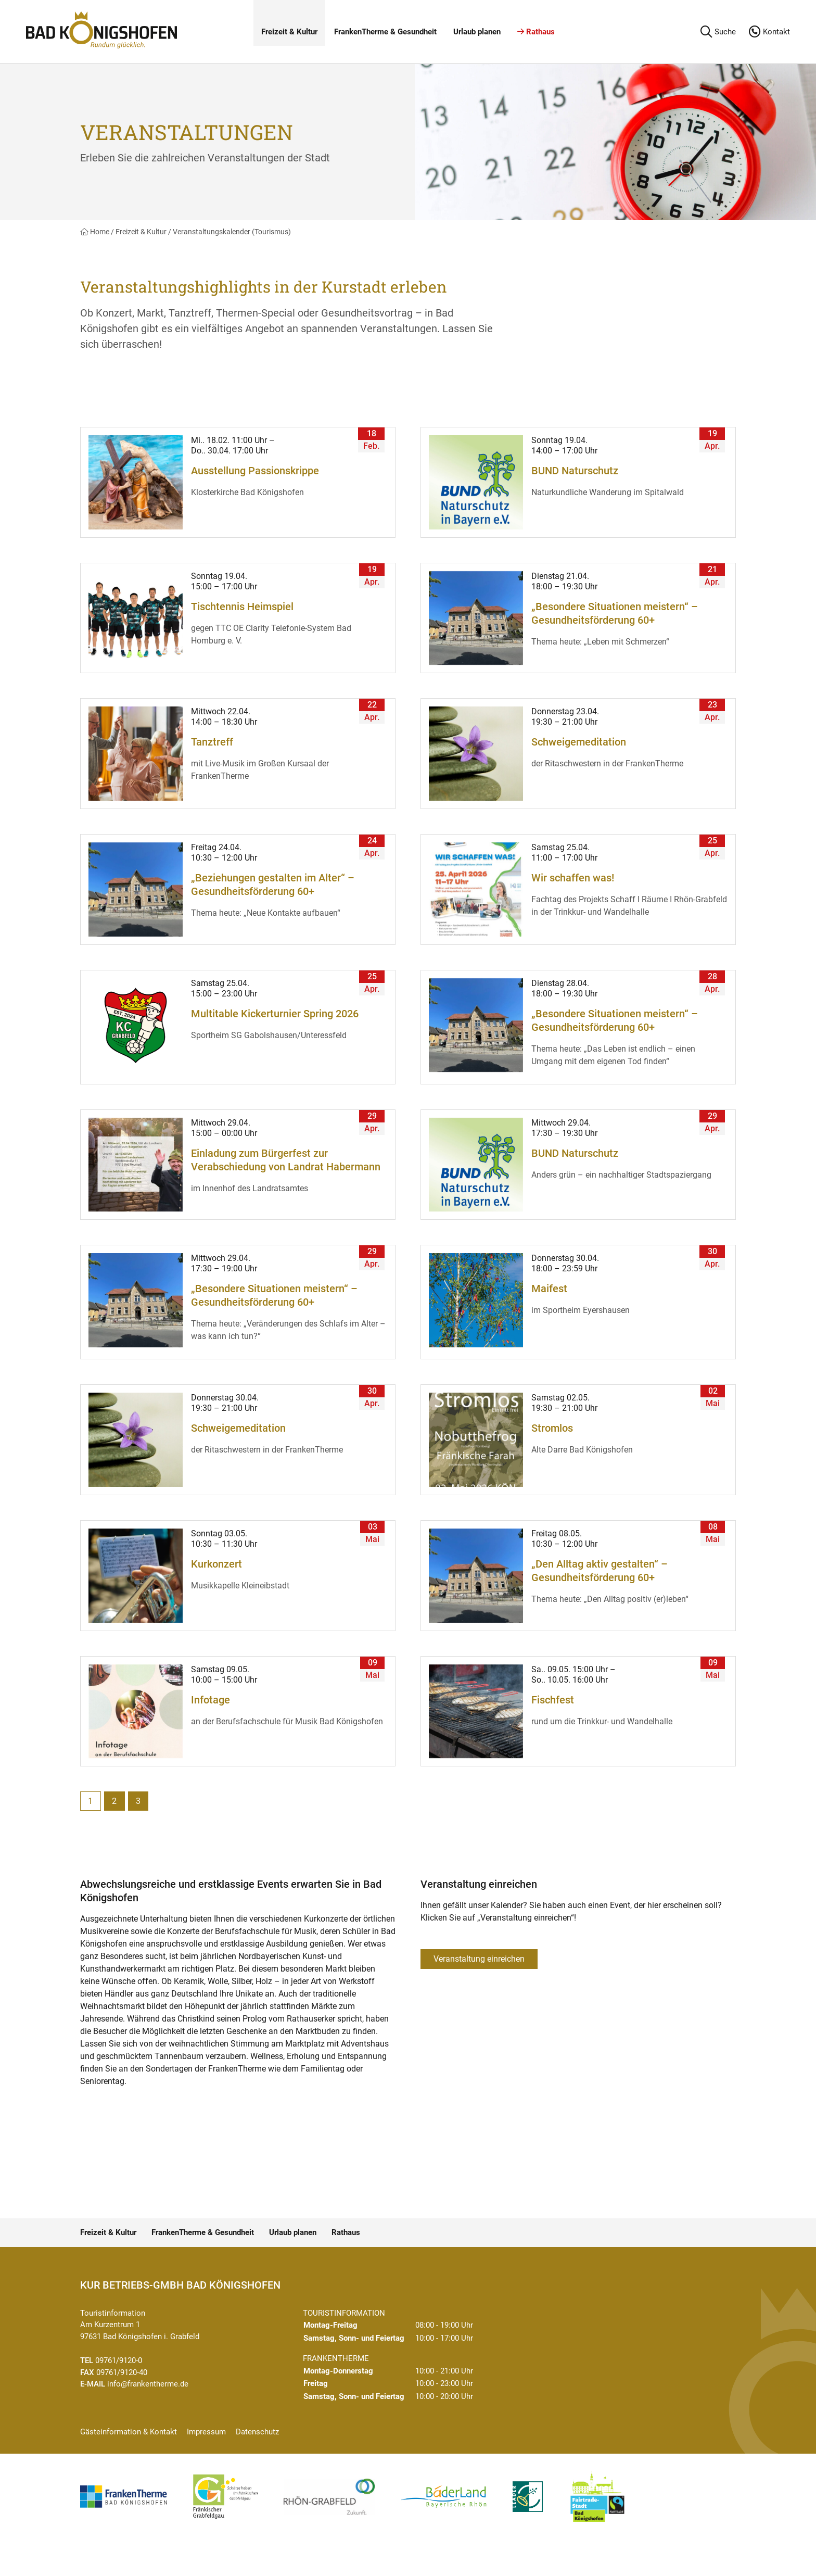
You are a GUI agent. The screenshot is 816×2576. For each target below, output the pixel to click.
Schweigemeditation (578, 742)
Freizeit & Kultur (289, 31)
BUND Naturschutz (574, 470)
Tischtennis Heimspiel (242, 606)
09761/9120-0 (118, 2360)
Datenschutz (257, 2431)
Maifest (549, 1288)
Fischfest (552, 1700)
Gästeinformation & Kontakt (128, 2431)
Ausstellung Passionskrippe (255, 470)
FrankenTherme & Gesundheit (385, 31)
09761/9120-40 (121, 2372)
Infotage (210, 1700)
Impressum (206, 2431)
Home (94, 232)
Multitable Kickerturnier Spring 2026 (275, 1013)
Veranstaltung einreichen (479, 1959)
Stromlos (552, 1428)
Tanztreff (212, 742)
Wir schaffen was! (572, 878)
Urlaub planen (477, 31)
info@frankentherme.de (147, 2384)
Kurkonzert (216, 1564)
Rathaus (536, 31)
